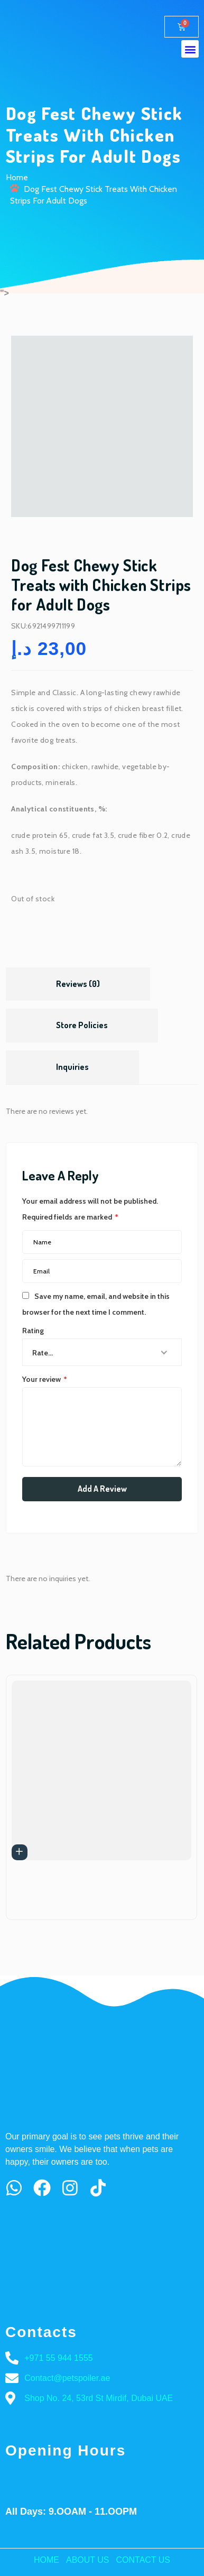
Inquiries (72, 1066)
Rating (33, 1330)
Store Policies (82, 1025)
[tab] (78, 984)
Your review (44, 1379)
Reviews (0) (78, 983)
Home (17, 177)
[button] (190, 49)
